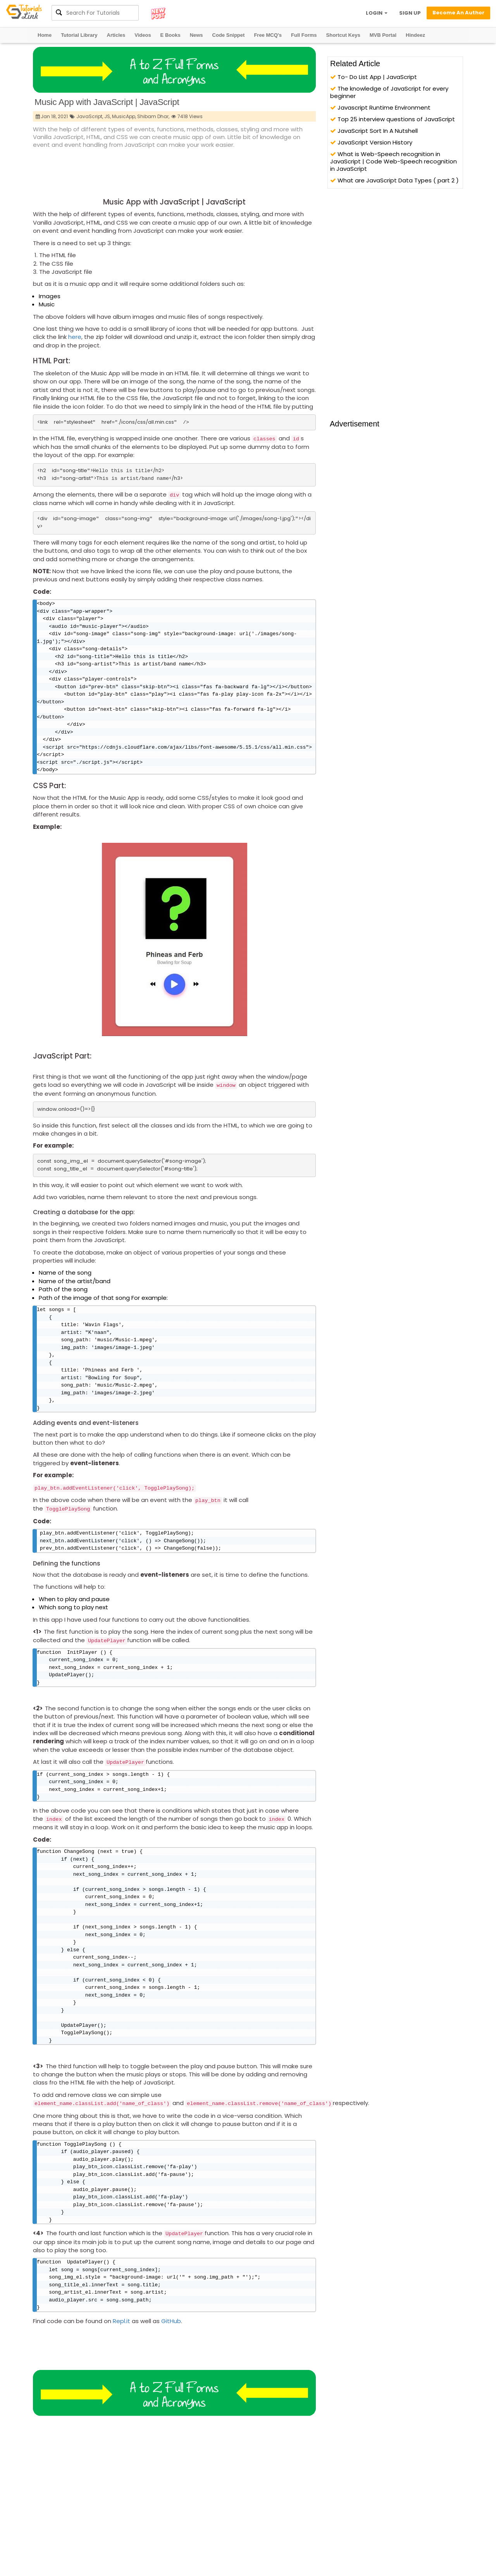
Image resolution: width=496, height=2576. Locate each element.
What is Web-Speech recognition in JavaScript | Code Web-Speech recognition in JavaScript (393, 161)
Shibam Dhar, (153, 116)
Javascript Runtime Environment (380, 107)
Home (45, 35)
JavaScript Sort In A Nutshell (374, 130)
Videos (142, 35)
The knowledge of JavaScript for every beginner (389, 92)
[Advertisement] (174, 170)
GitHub (171, 2357)
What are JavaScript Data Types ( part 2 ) (394, 180)
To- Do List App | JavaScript (373, 77)
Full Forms (304, 35)
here (74, 337)
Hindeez (415, 35)
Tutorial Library (79, 35)
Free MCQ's (268, 35)
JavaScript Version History (371, 142)
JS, (107, 116)
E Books (170, 35)
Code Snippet (228, 35)
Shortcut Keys (343, 35)
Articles (116, 35)
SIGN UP (410, 13)
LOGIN (377, 13)
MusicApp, (124, 116)
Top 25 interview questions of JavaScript (392, 119)
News (196, 35)
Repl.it (121, 2357)
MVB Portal (383, 35)
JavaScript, (89, 116)
